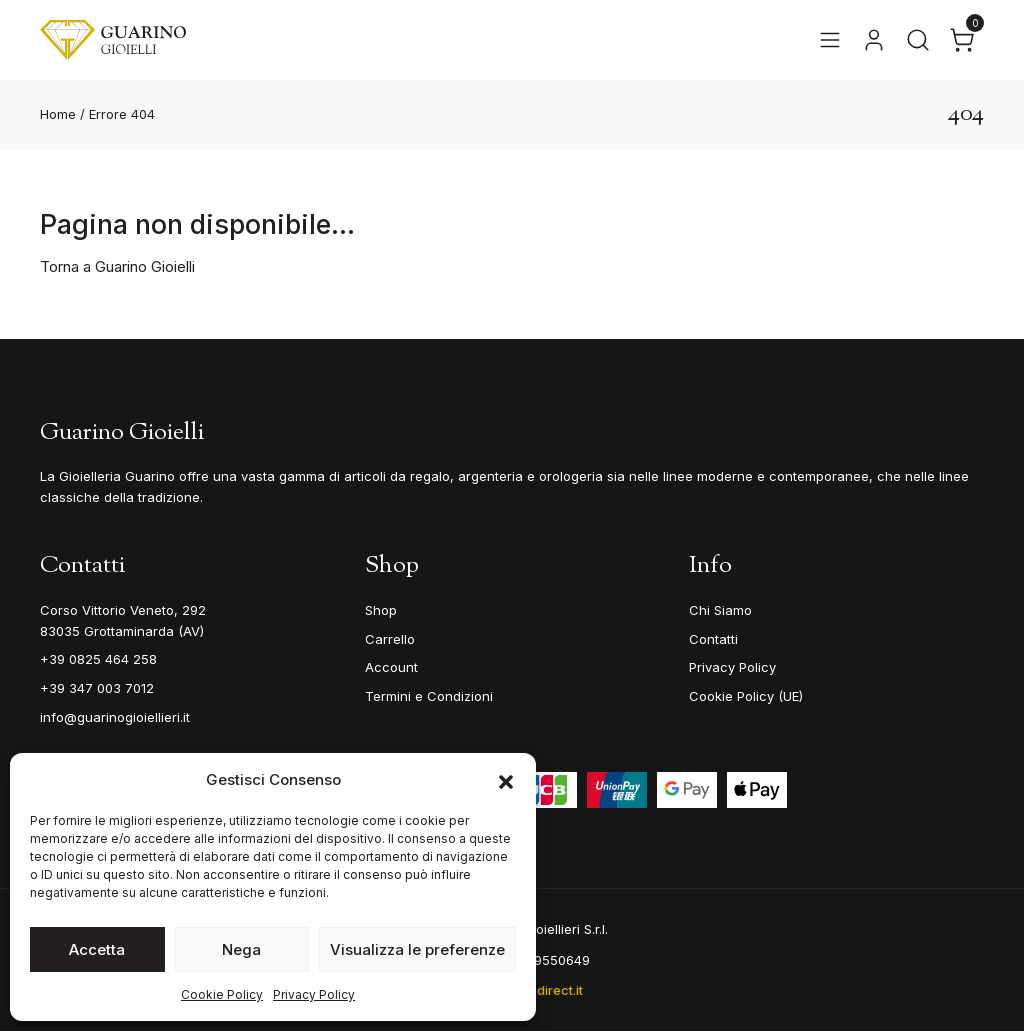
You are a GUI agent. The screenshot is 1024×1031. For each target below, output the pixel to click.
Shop (381, 610)
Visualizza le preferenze (417, 949)
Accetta (97, 949)
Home (58, 114)
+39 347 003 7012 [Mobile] (97, 688)
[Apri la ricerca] (918, 40)
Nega (241, 949)
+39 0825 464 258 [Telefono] (98, 659)
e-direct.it (553, 990)
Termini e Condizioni (429, 696)
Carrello (390, 639)
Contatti (713, 639)
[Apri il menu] (830, 40)
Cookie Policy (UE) (746, 696)
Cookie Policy (222, 994)
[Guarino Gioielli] (113, 40)
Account (391, 667)
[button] (506, 780)
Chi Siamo (720, 610)
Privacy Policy (314, 994)
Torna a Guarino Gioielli (117, 266)
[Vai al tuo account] (874, 40)
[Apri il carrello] (962, 40)
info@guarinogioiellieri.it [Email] (115, 717)
